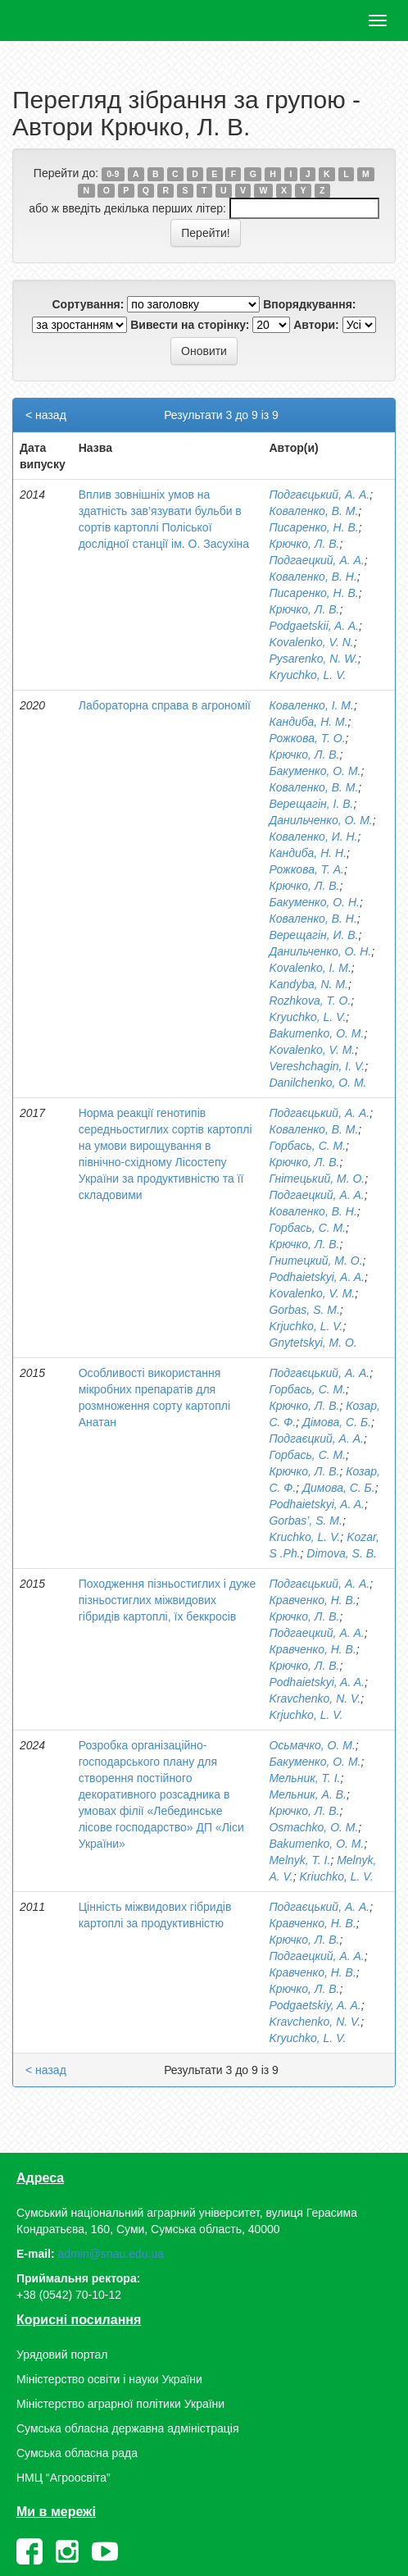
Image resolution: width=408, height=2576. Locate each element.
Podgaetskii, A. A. (313, 625)
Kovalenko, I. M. (310, 967)
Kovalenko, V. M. (312, 1049)
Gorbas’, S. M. (305, 1520)
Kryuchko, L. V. (307, 675)
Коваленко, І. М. (311, 705)
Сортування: (88, 304)
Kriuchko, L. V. (337, 1876)
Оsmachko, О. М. (313, 1827)
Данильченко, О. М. (320, 820)
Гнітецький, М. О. (317, 1178)
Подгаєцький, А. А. (319, 494)
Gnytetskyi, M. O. (312, 1342)
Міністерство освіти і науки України (109, 2379)
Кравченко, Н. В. (312, 1600)
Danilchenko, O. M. (317, 1082)
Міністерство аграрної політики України (120, 2403)
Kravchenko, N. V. (314, 1698)
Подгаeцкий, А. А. (316, 1632)
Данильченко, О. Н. (320, 951)
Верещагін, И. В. (313, 934)
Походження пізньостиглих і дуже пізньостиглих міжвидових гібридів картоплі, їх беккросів (167, 1600)
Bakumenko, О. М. (316, 1843)
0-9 (113, 174)
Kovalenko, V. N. (311, 642)
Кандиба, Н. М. (308, 721)
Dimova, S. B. (341, 1553)
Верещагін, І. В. (311, 803)
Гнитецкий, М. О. (315, 1260)
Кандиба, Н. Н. (308, 852)
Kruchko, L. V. (304, 1536)
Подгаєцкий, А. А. (316, 1438)
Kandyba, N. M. (308, 984)
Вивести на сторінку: (189, 324)
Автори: (316, 324)
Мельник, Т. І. (304, 1778)
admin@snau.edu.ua (111, 2253)
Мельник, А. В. (307, 1794)
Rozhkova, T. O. (310, 1000)
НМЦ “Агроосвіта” (63, 2477)
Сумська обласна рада (77, 2453)
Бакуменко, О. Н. (314, 902)
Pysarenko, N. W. (313, 658)
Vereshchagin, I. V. (317, 1066)
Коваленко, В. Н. (312, 576)
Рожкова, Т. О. (307, 738)
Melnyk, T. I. (299, 1860)
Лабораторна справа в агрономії (165, 705)
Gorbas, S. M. (304, 1309)
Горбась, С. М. (307, 1145)
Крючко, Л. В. (304, 543)
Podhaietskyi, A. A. (316, 1276)
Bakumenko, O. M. (316, 1033)
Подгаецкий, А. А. (316, 560)
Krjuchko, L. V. (305, 1326)
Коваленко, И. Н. (313, 836)
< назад (45, 415)
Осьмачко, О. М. (312, 1745)
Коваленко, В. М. (313, 510)
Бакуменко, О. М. (314, 770)
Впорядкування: (309, 304)
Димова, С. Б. (338, 1487)
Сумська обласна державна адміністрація (127, 2428)
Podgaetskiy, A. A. (314, 2005)
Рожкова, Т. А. (306, 869)
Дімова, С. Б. (336, 1422)
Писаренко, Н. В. (313, 527)
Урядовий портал (61, 2354)
